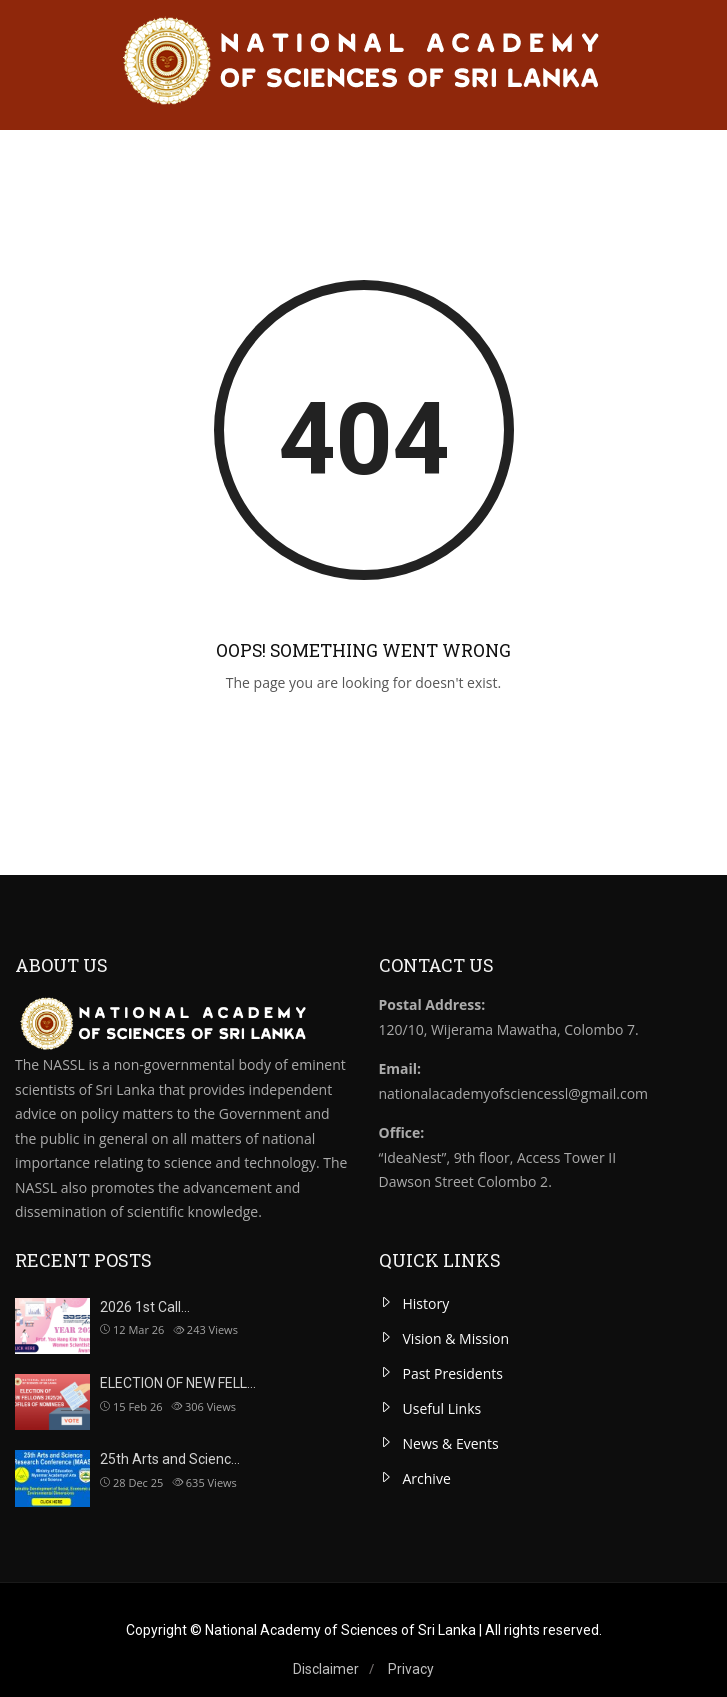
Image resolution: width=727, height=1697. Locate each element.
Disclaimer (326, 1669)
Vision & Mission (456, 1338)
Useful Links (442, 1408)
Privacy (411, 1669)
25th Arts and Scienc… (170, 1459)
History (426, 1303)
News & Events (451, 1443)
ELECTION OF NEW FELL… (178, 1383)
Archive (427, 1478)
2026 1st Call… (145, 1307)
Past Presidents (453, 1373)
